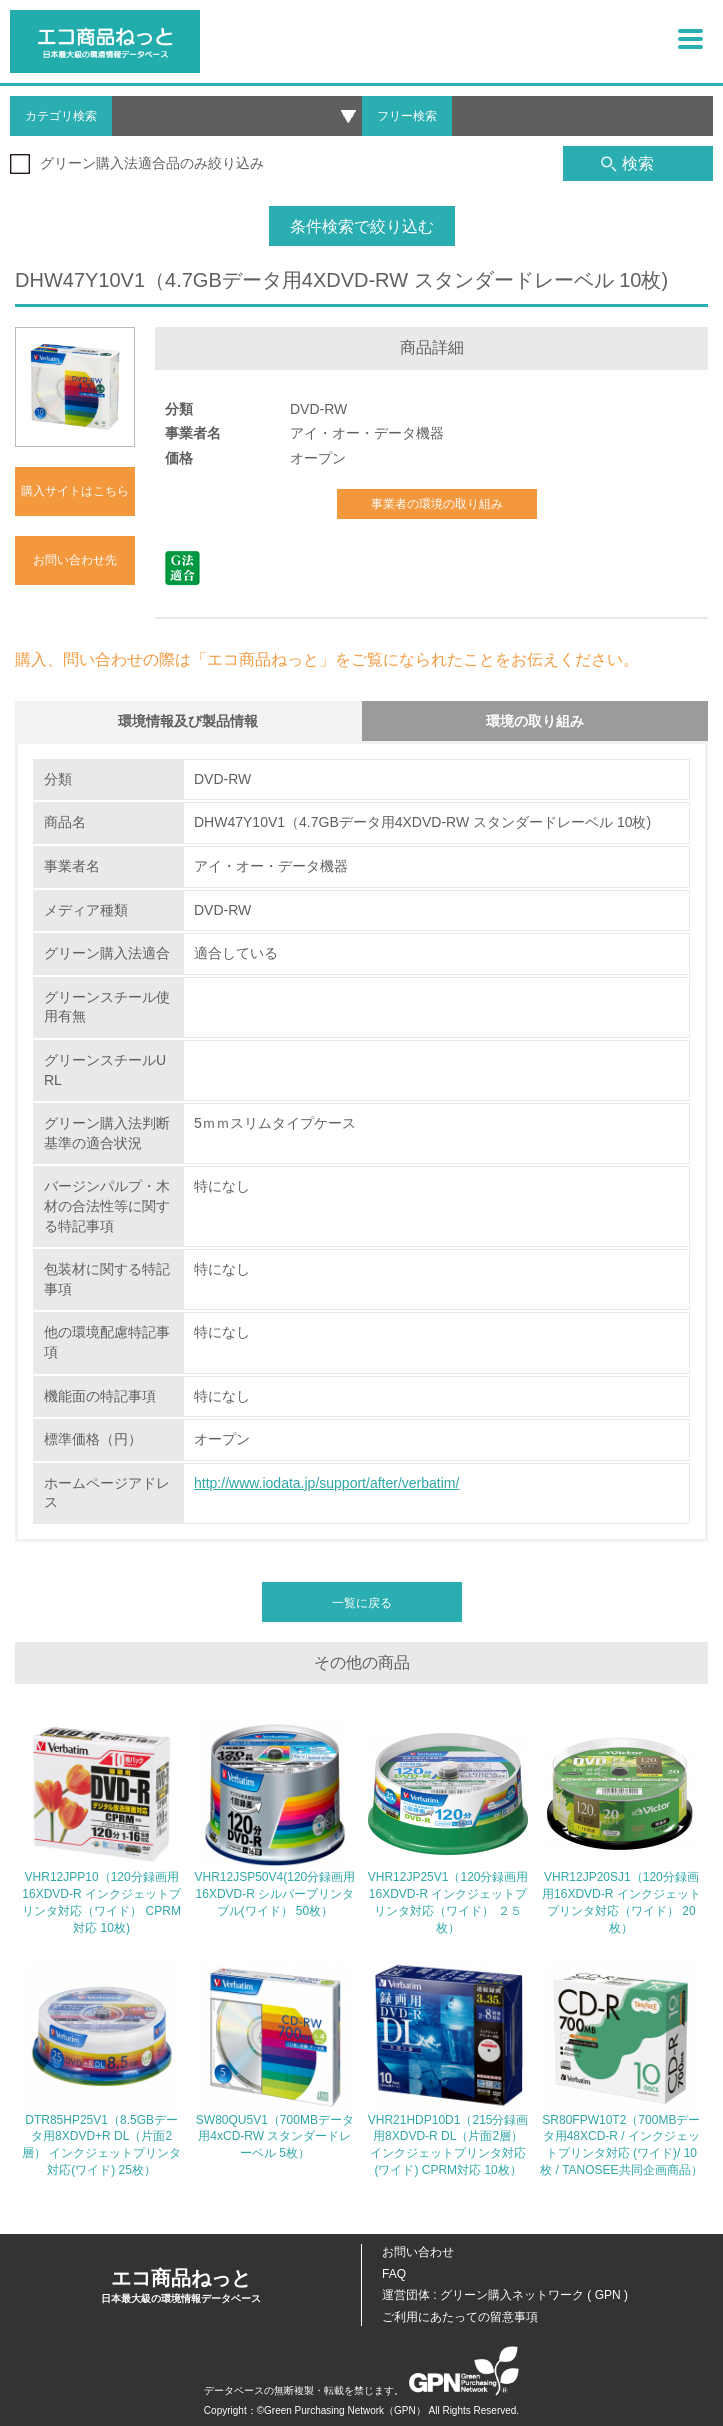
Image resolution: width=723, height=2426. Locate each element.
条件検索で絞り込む (362, 226)
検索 (627, 163)
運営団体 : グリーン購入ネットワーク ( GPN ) (505, 2295)
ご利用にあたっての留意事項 (460, 2317)
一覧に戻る (362, 1603)
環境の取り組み (535, 721)
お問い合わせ (418, 2252)
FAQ (394, 2274)
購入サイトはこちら (75, 491)
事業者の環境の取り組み (437, 504)
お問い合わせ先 (75, 560)
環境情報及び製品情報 (188, 721)
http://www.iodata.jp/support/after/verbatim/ (326, 1483)
